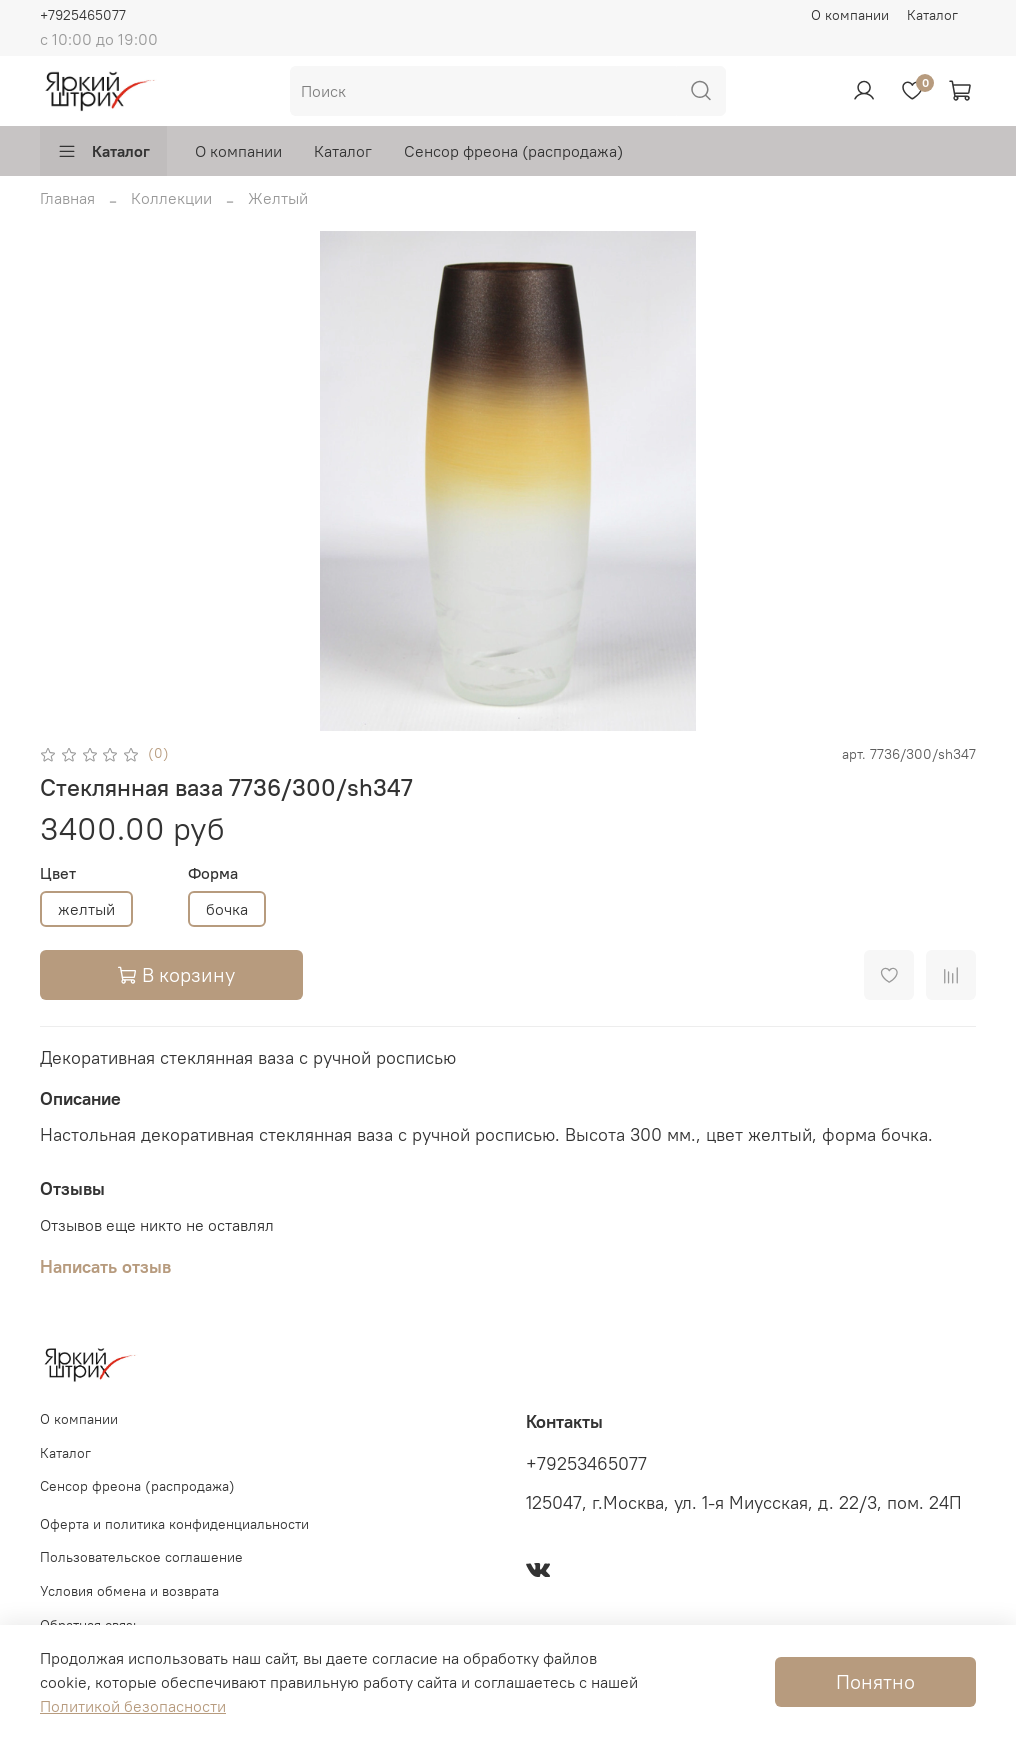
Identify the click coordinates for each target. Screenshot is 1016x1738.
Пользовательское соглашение (141, 1557)
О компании (850, 15)
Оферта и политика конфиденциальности (174, 1524)
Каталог (932, 15)
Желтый (278, 198)
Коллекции (171, 198)
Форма (213, 873)
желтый (86, 909)
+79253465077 (586, 1464)
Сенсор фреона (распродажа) (513, 151)
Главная (67, 198)
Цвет (58, 873)
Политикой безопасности (133, 1706)
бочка (227, 909)
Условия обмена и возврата (129, 1591)
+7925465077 (83, 15)
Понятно (875, 1681)
